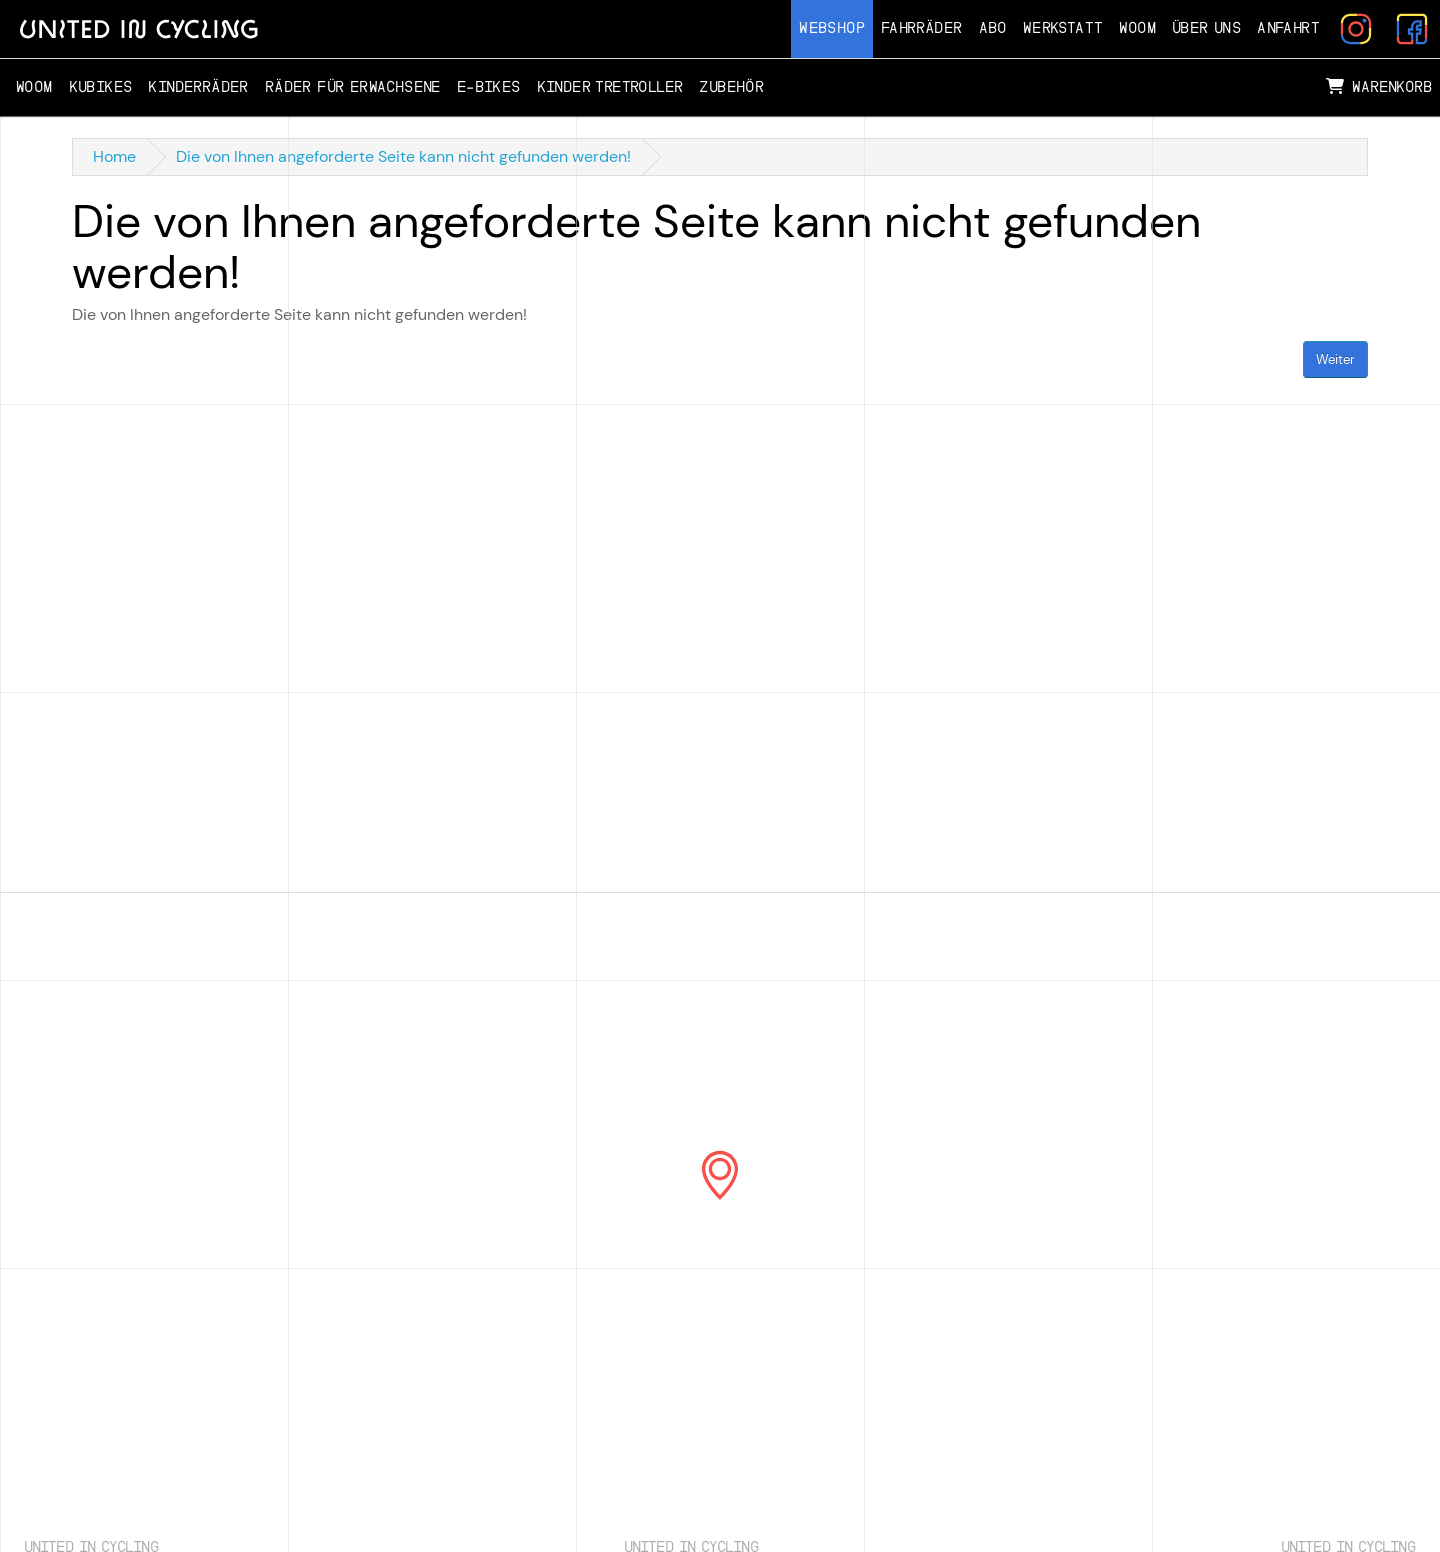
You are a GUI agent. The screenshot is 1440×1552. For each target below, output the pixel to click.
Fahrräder (922, 28)
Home (114, 156)
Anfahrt (1288, 28)
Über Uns (1206, 28)
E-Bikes (489, 87)
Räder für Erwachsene (353, 87)
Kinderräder (198, 87)
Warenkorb (1379, 87)
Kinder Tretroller (610, 87)
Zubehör (731, 87)
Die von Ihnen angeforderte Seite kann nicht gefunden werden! (403, 156)
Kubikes (101, 87)
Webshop (832, 28)
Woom (1137, 28)
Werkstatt (1063, 28)
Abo (993, 28)
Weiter (1335, 359)
